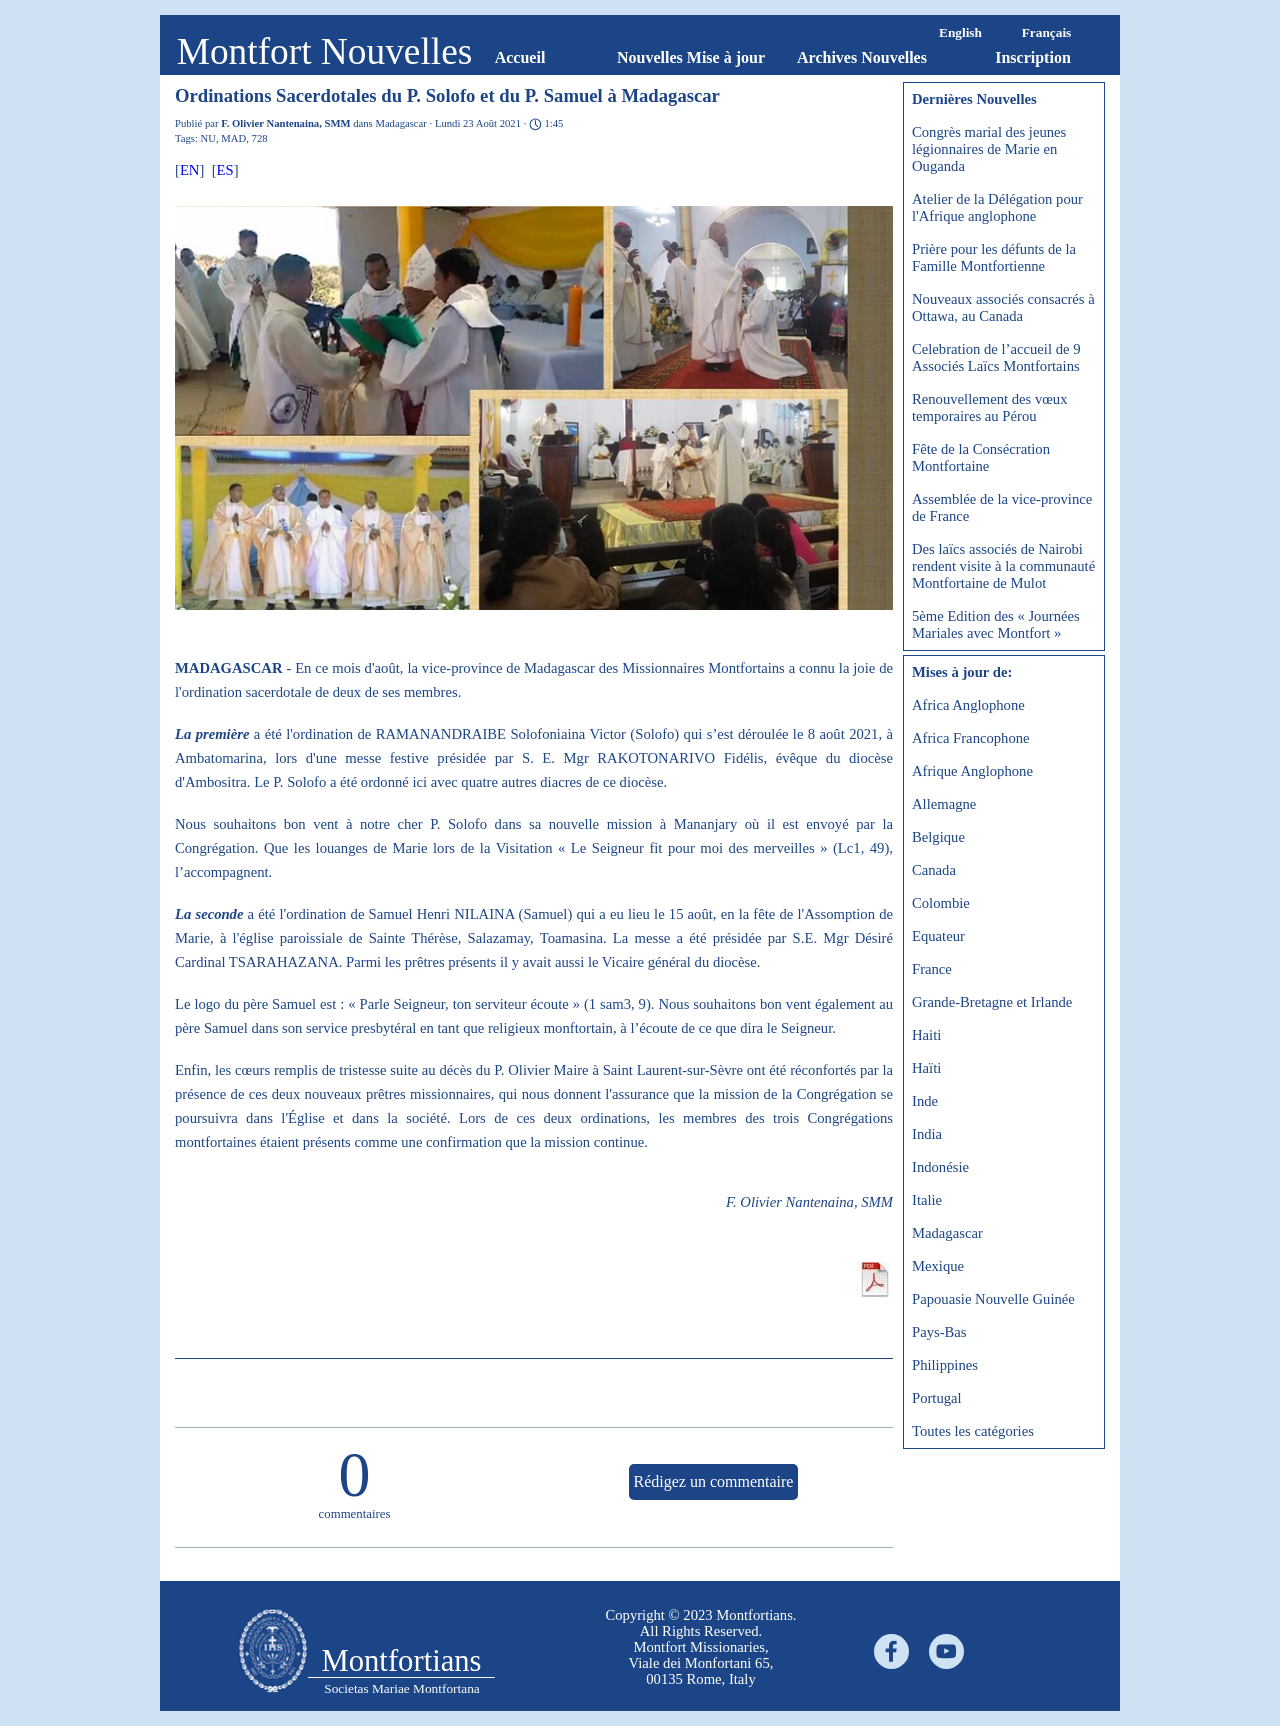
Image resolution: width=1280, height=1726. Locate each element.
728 (260, 138)
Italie (927, 1200)
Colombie (941, 903)
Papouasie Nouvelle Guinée (993, 1299)
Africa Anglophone (968, 705)
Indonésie (940, 1167)
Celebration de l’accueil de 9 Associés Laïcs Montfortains (996, 357)
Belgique (938, 837)
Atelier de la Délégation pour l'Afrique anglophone (997, 207)
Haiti (926, 1035)
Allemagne (944, 804)
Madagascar (947, 1233)
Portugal (937, 1398)
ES (225, 170)
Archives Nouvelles (862, 57)
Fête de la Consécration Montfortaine (981, 457)
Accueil (520, 57)
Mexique (938, 1266)
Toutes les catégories (973, 1431)
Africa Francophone (971, 738)
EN (190, 170)
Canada (934, 870)
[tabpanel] (701, 1647)
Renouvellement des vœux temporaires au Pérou (990, 407)
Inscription (1033, 57)
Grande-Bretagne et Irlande (992, 1002)
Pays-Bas (939, 1332)
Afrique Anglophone (972, 771)
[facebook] (891, 1651)
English (960, 32)
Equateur (938, 936)
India (927, 1134)
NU (208, 138)
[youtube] (946, 1651)
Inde (925, 1101)
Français (1047, 32)
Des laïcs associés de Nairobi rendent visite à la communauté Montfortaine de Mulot (1003, 566)
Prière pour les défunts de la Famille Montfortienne (994, 257)
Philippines (945, 1365)
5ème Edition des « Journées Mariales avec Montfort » (996, 624)
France (932, 969)
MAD (233, 138)
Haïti (926, 1068)
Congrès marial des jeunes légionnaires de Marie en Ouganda (989, 149)
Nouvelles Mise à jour (691, 57)
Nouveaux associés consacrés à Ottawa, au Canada (1003, 307)
